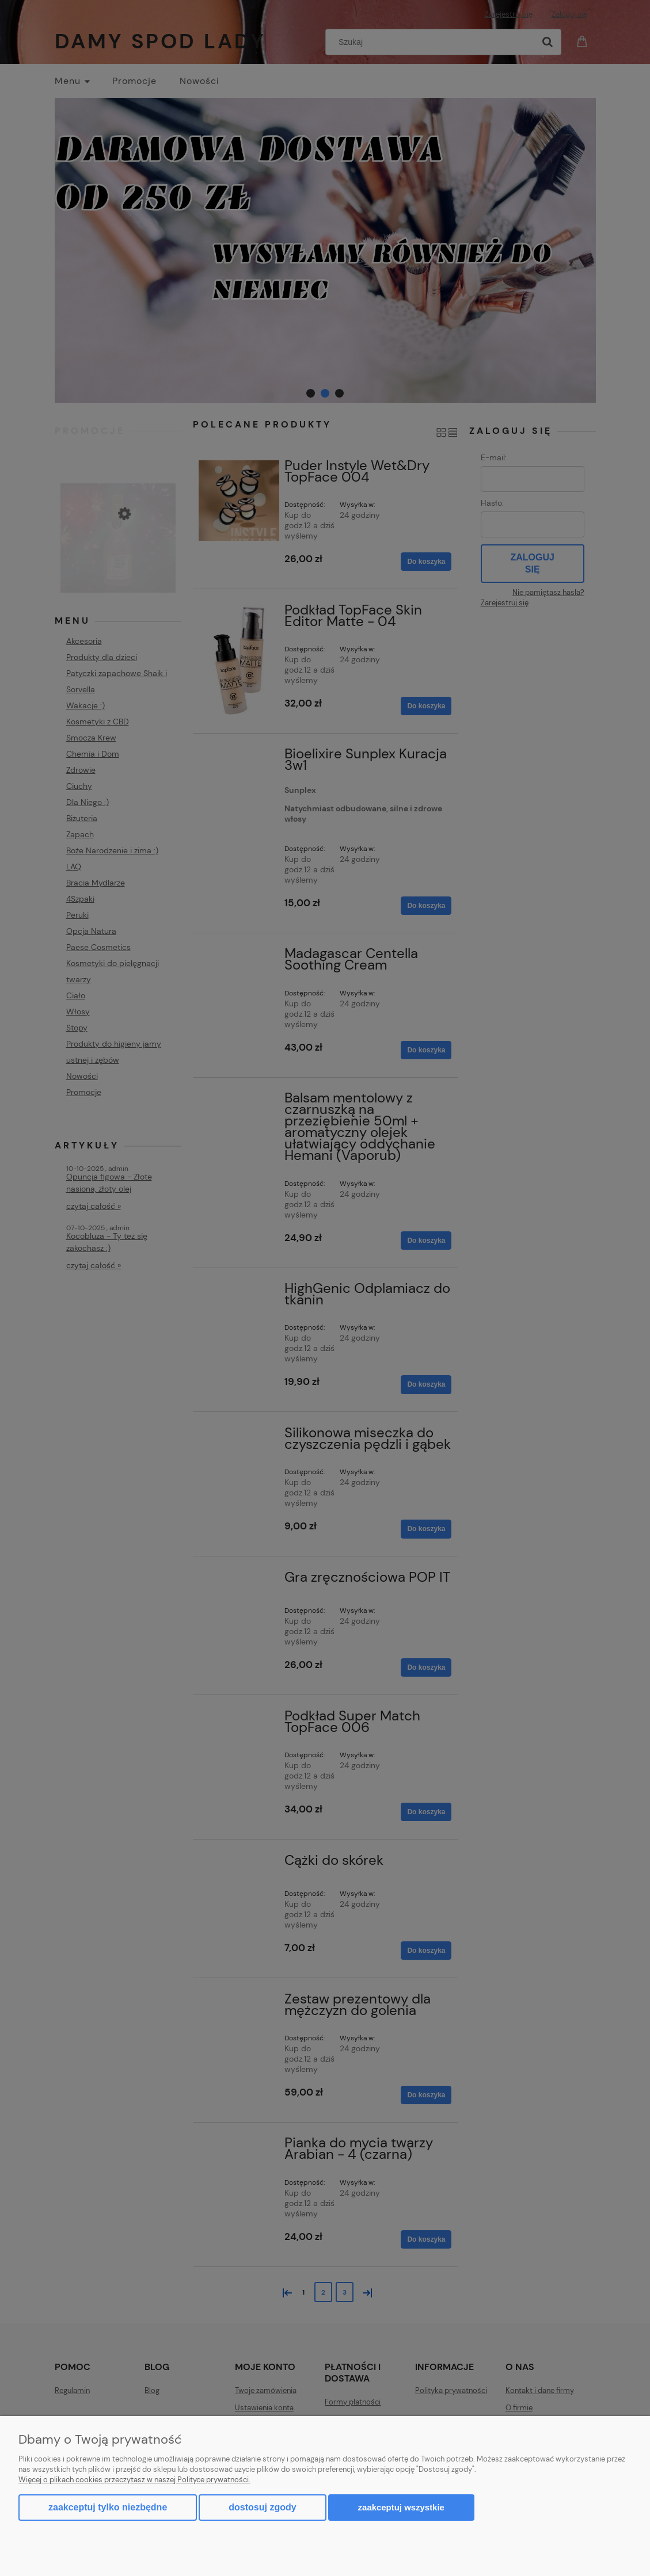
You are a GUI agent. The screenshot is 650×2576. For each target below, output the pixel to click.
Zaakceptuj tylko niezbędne (107, 2507)
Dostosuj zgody (262, 2507)
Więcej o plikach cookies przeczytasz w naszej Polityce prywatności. (134, 2480)
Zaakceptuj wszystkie (401, 2507)
